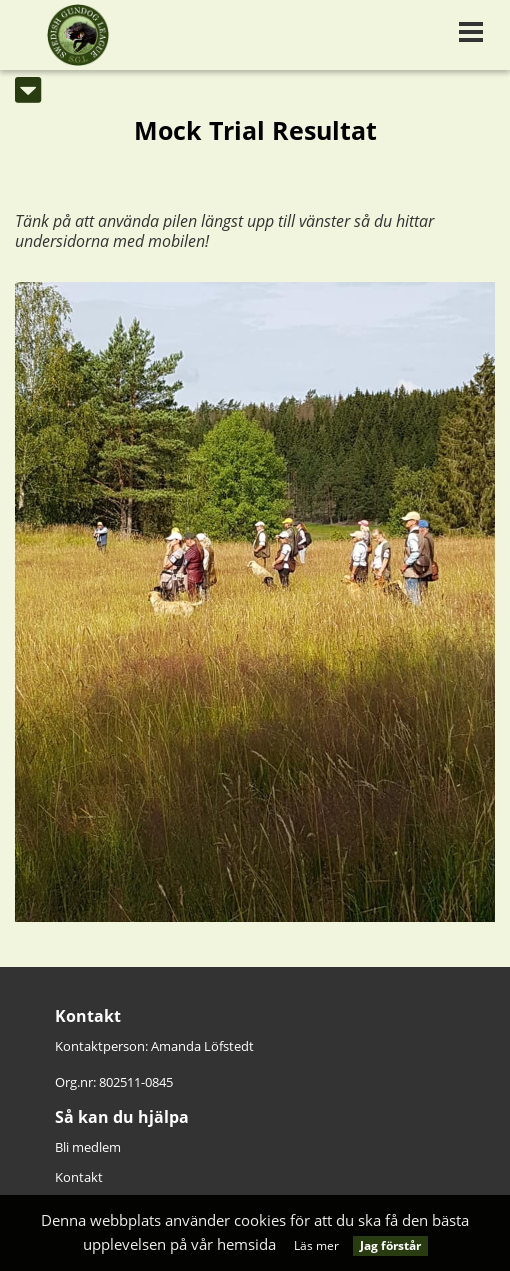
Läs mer (316, 1245)
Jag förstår (390, 1245)
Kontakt (79, 1177)
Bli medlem (88, 1147)
